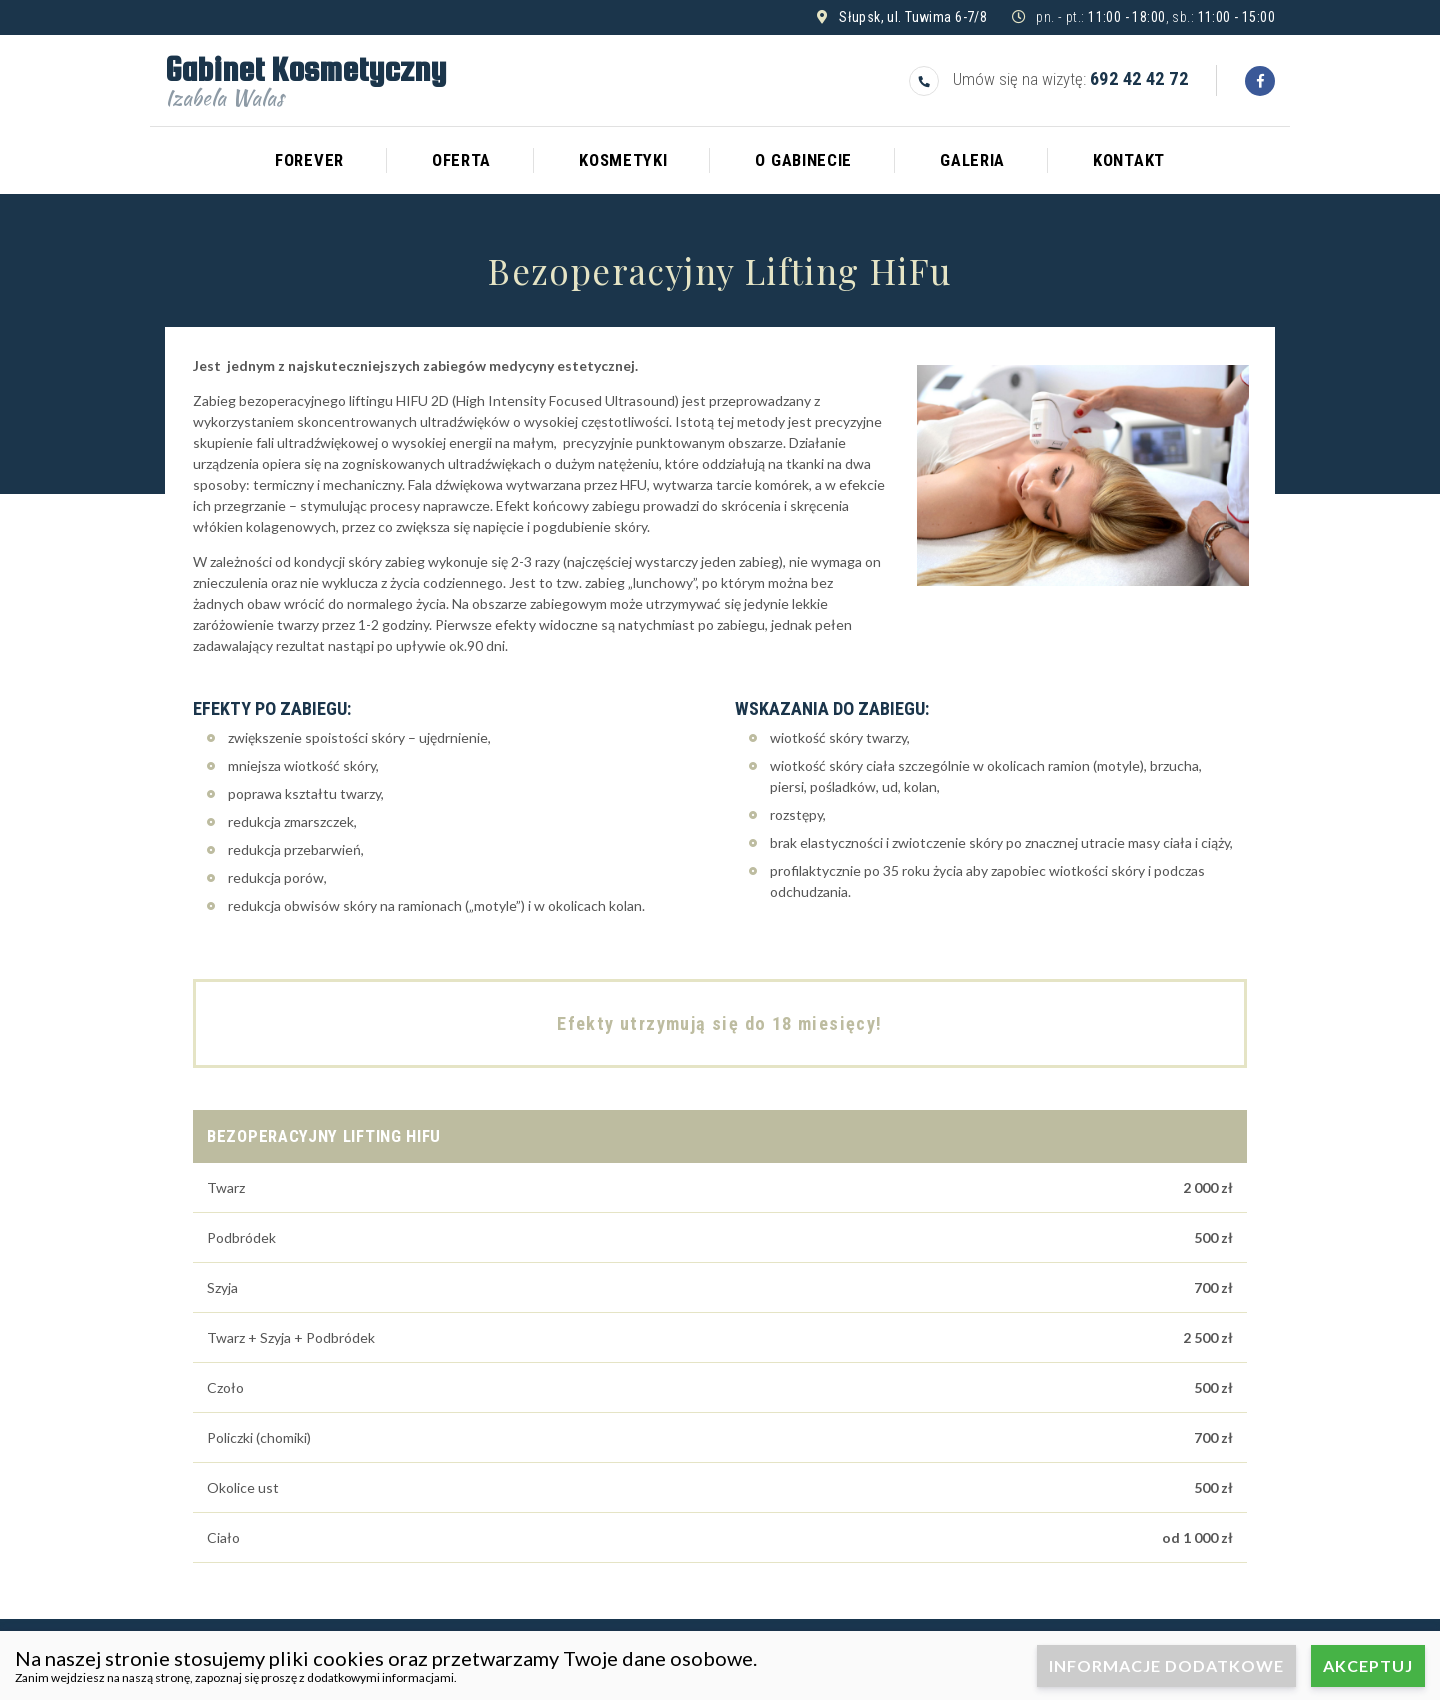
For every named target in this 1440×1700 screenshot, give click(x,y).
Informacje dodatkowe (1166, 1665)
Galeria (972, 160)
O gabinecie (803, 160)
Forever (309, 160)
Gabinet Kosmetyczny (305, 78)
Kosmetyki (623, 160)
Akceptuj (1368, 1665)
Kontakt (1129, 160)
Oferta (461, 160)
